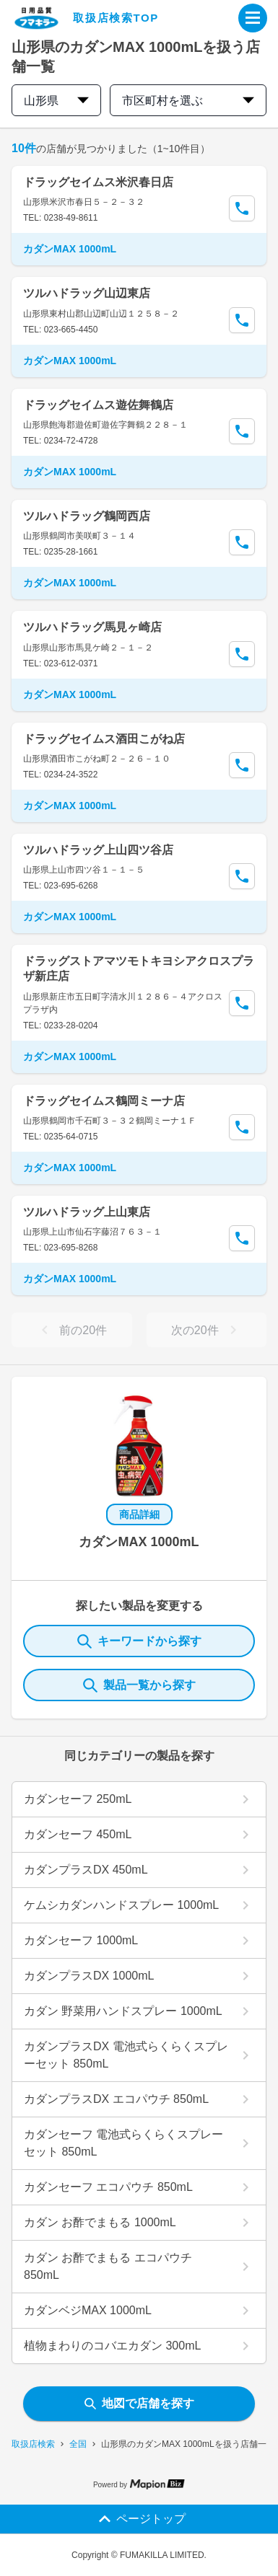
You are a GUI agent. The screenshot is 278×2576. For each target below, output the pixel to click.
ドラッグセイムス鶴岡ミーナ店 (104, 1101)
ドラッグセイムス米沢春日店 (98, 182)
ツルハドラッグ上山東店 (86, 1212)
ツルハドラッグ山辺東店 (86, 293)
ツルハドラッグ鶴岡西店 (86, 516)
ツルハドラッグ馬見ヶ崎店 (92, 627)
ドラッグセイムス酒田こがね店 (104, 739)
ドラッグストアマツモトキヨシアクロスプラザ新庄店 (138, 968)
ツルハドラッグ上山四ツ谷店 (98, 850)
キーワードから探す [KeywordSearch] (139, 1641)
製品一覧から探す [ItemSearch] (139, 1685)
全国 (78, 2444)
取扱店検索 (33, 2444)
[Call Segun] (242, 208)
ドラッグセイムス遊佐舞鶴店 (98, 405)
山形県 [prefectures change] (56, 100)
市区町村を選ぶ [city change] (188, 100)
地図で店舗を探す (139, 2403)
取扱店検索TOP (115, 18)
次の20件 (206, 1329)
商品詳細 (139, 1514)
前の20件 (71, 1329)
